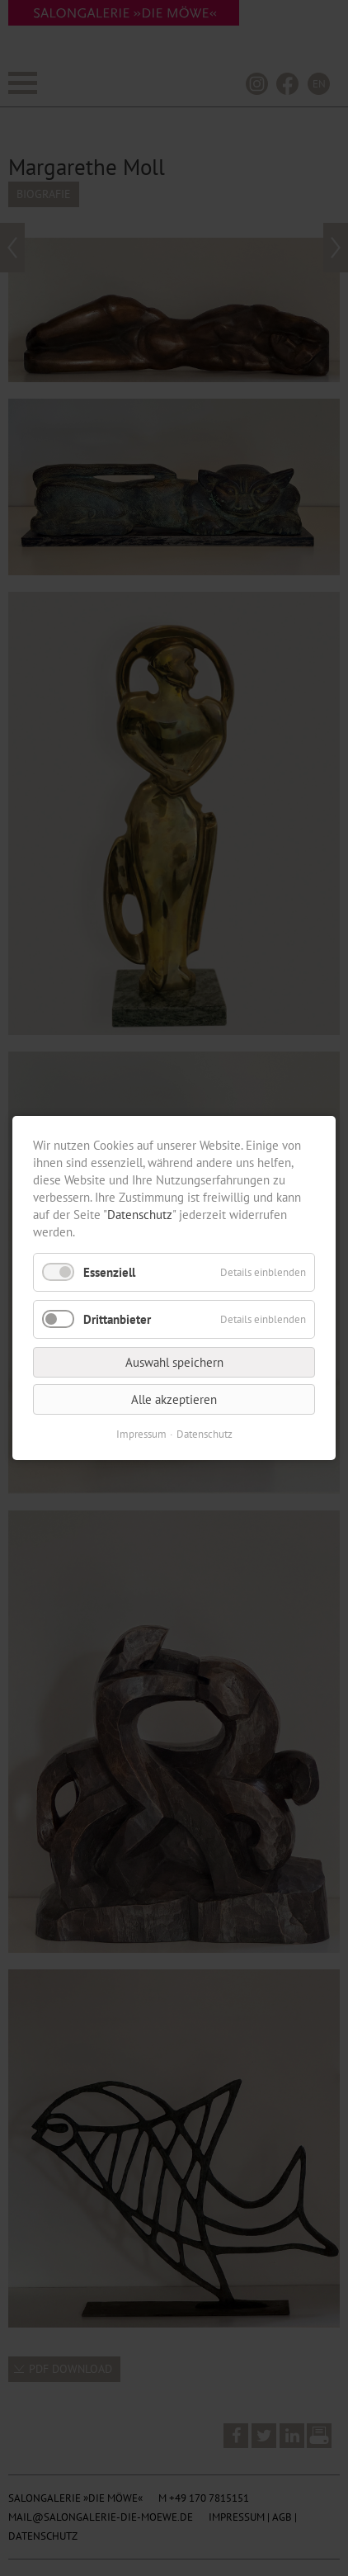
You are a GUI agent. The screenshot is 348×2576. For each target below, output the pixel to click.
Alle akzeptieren (174, 1399)
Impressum (141, 1434)
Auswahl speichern (174, 1362)
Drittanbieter (117, 1319)
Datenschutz (139, 1214)
